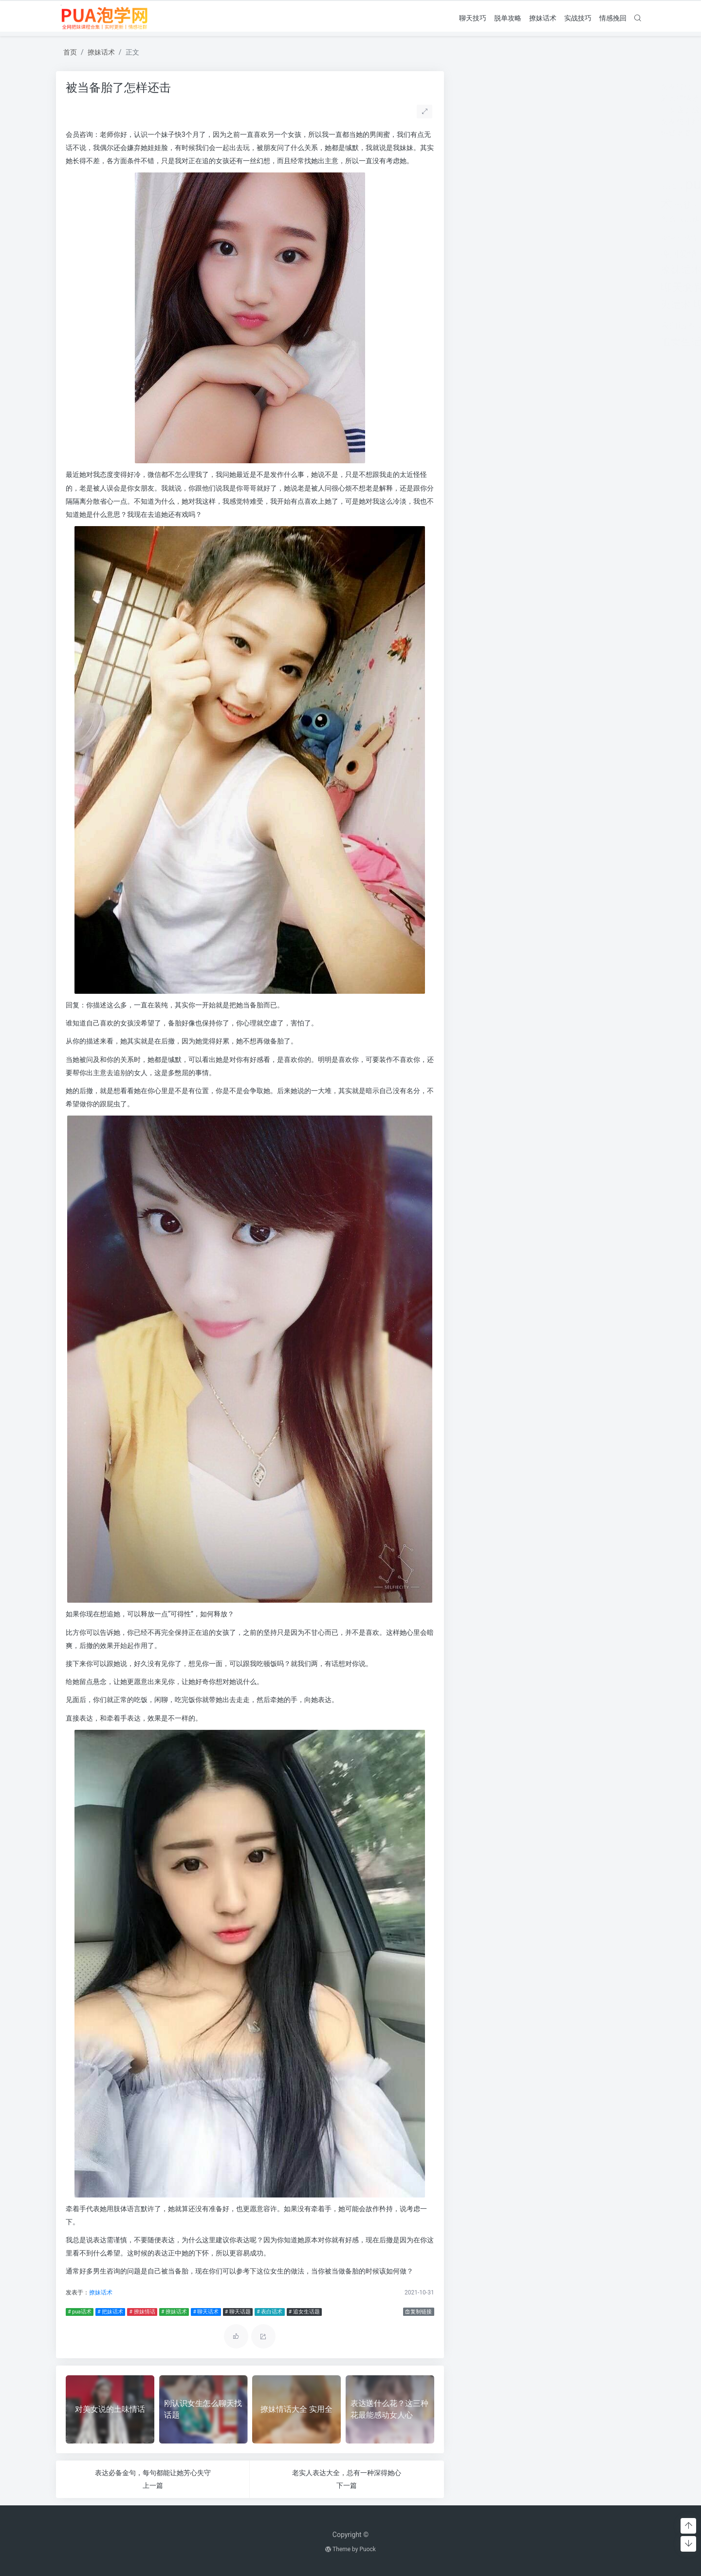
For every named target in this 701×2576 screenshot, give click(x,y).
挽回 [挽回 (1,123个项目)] (622, 237)
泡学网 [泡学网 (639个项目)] (515, 270)
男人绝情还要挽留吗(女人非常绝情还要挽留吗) (541, 98)
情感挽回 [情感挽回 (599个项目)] (583, 219)
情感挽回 (613, 17)
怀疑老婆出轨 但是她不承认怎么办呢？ (528, 133)
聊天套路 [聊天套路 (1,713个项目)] (483, 287)
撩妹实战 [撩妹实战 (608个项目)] (574, 254)
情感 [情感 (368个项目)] (537, 219)
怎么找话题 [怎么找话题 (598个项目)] (480, 219)
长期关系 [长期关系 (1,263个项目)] (534, 342)
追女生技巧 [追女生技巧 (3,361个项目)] (590, 324)
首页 (70, 52)
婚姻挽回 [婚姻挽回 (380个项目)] (600, 206)
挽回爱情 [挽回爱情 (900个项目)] (479, 254)
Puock (367, 2549)
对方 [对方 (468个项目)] (620, 205)
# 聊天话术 (206, 2312)
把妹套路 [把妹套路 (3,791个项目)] (540, 235)
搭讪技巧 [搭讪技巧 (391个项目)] (543, 255)
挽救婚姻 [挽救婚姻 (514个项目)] (514, 255)
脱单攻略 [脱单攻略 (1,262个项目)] (560, 305)
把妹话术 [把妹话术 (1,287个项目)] (590, 236)
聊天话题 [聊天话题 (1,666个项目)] (516, 304)
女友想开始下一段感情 (500, 121)
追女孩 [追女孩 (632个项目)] (542, 325)
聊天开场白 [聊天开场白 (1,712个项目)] (536, 287)
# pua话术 (79, 2312)
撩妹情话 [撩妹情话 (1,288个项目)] (611, 253)
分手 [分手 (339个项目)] (501, 206)
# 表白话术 (269, 2312)
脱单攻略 (507, 17)
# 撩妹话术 (174, 2312)
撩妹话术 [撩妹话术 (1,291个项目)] (481, 270)
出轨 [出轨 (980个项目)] (484, 204)
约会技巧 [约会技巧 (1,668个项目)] (567, 269)
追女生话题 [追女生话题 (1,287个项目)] (486, 342)
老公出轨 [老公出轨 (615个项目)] (607, 270)
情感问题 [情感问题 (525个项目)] (615, 219)
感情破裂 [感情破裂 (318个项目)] (471, 238)
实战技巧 (577, 17)
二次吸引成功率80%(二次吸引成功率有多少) (537, 109)
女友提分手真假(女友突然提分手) (518, 86)
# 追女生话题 (304, 2312)
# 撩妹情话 (142, 2312)
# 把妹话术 (110, 2312)
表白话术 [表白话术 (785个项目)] (478, 325)
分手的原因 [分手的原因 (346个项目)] (546, 206)
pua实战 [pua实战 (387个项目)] (472, 186)
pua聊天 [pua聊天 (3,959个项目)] (565, 184)
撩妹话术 (542, 17)
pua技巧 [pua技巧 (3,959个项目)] (511, 184)
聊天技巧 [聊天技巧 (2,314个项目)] (590, 287)
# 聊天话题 (238, 2312)
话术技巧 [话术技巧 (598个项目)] (513, 325)
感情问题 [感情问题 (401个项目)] (497, 238)
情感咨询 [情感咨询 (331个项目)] (555, 219)
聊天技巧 (472, 17)
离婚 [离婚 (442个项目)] (536, 271)
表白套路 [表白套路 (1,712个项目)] (605, 304)
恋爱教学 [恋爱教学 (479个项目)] (515, 219)
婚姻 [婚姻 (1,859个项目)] (575, 204)
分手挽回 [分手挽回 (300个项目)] (519, 206)
